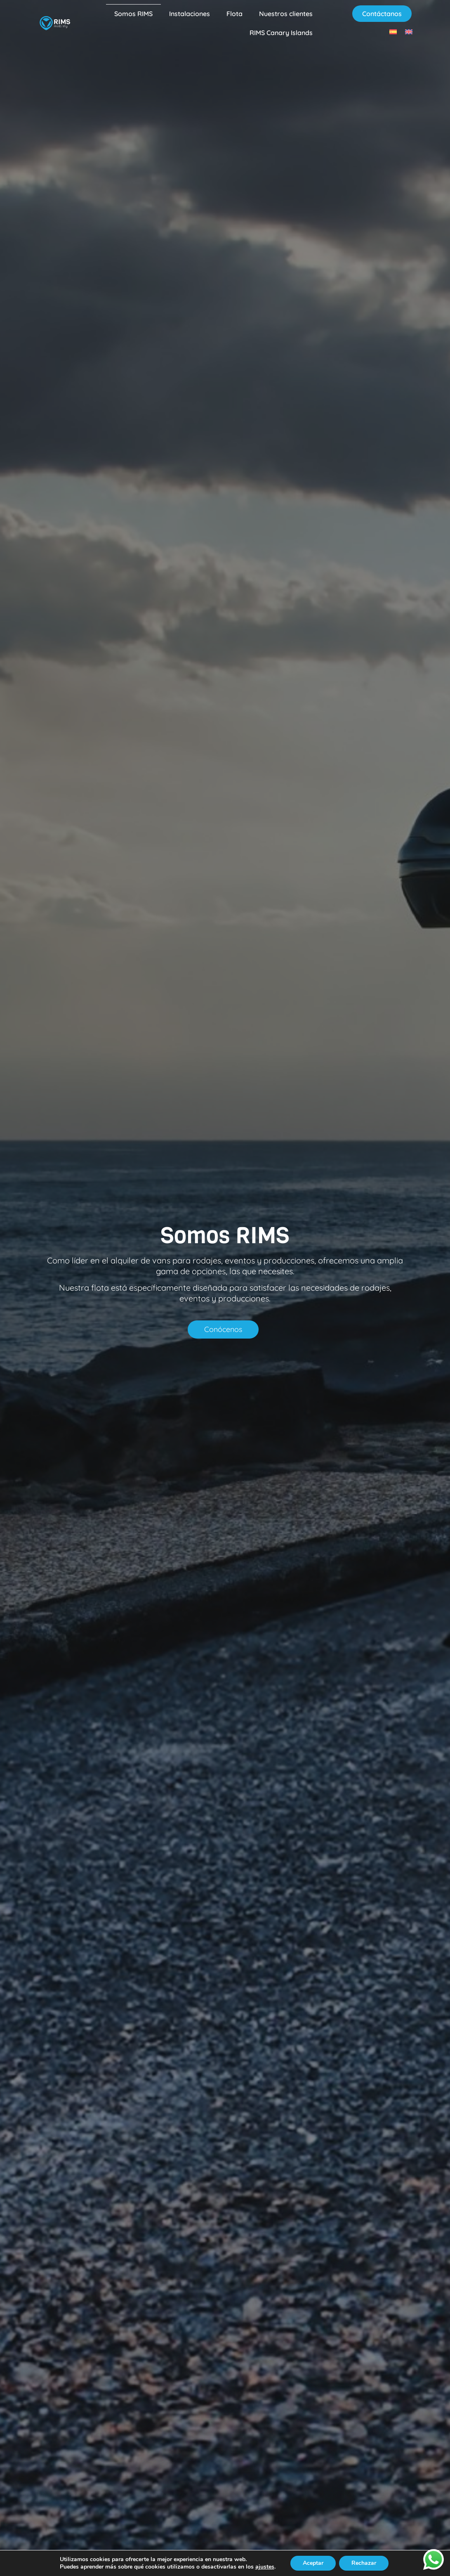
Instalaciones (189, 13)
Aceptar (313, 2563)
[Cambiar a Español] (393, 31)
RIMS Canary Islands (281, 32)
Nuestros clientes (286, 13)
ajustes (264, 2567)
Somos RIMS (133, 13)
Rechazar (363, 2563)
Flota (234, 13)
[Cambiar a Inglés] (409, 31)
